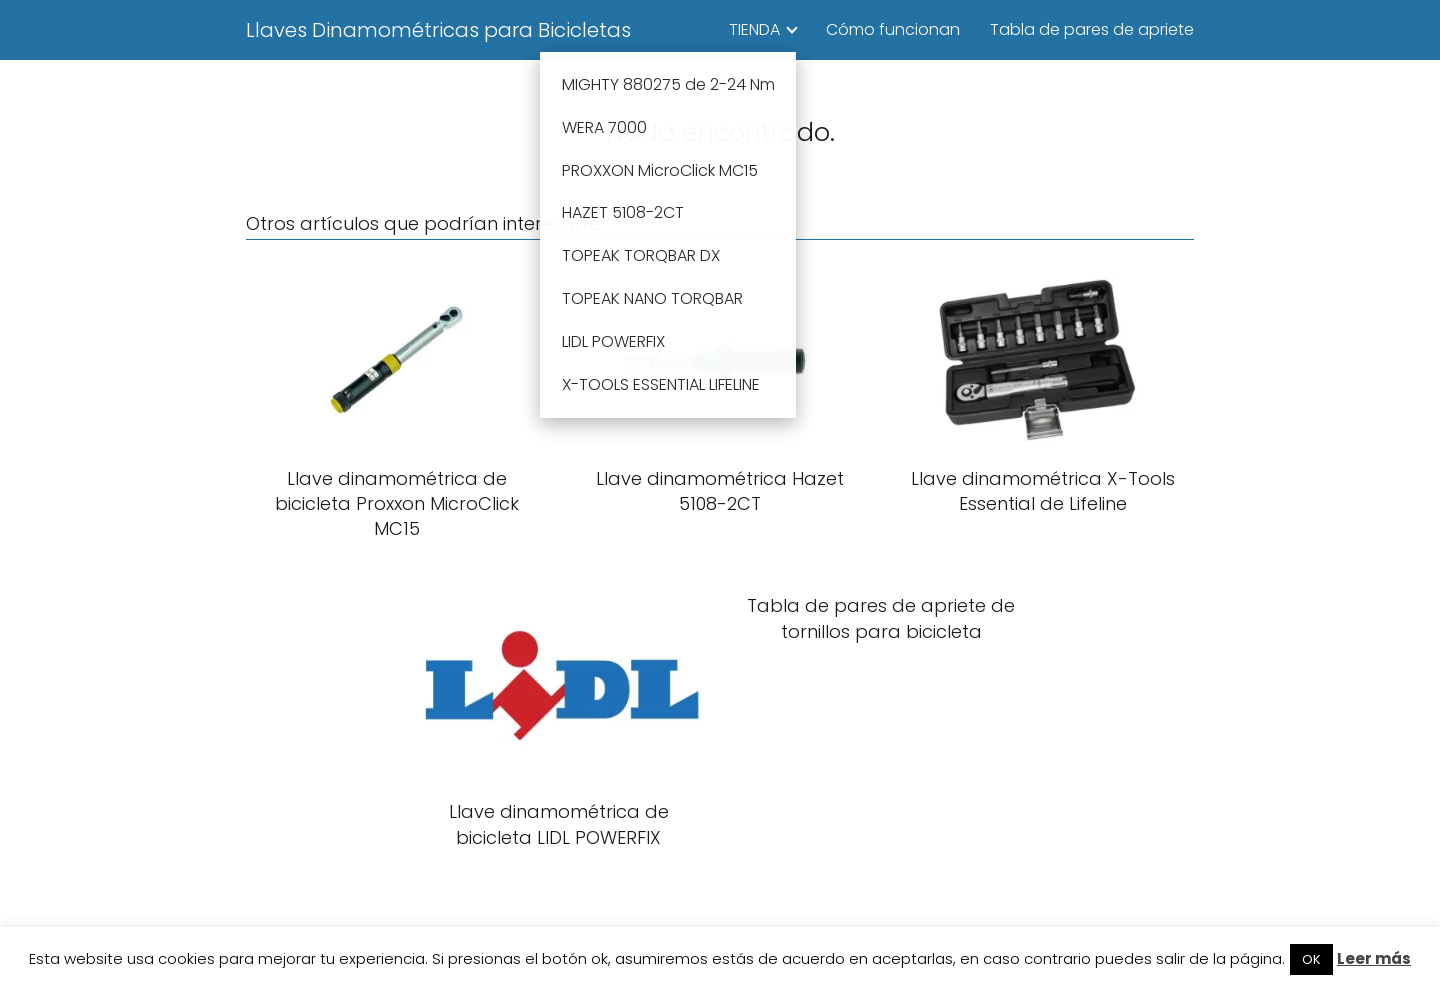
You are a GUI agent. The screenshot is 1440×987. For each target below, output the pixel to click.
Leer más (1374, 958)
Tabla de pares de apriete (1092, 29)
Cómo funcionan (893, 29)
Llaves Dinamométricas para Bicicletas (438, 30)
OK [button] (1311, 959)
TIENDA (754, 29)
